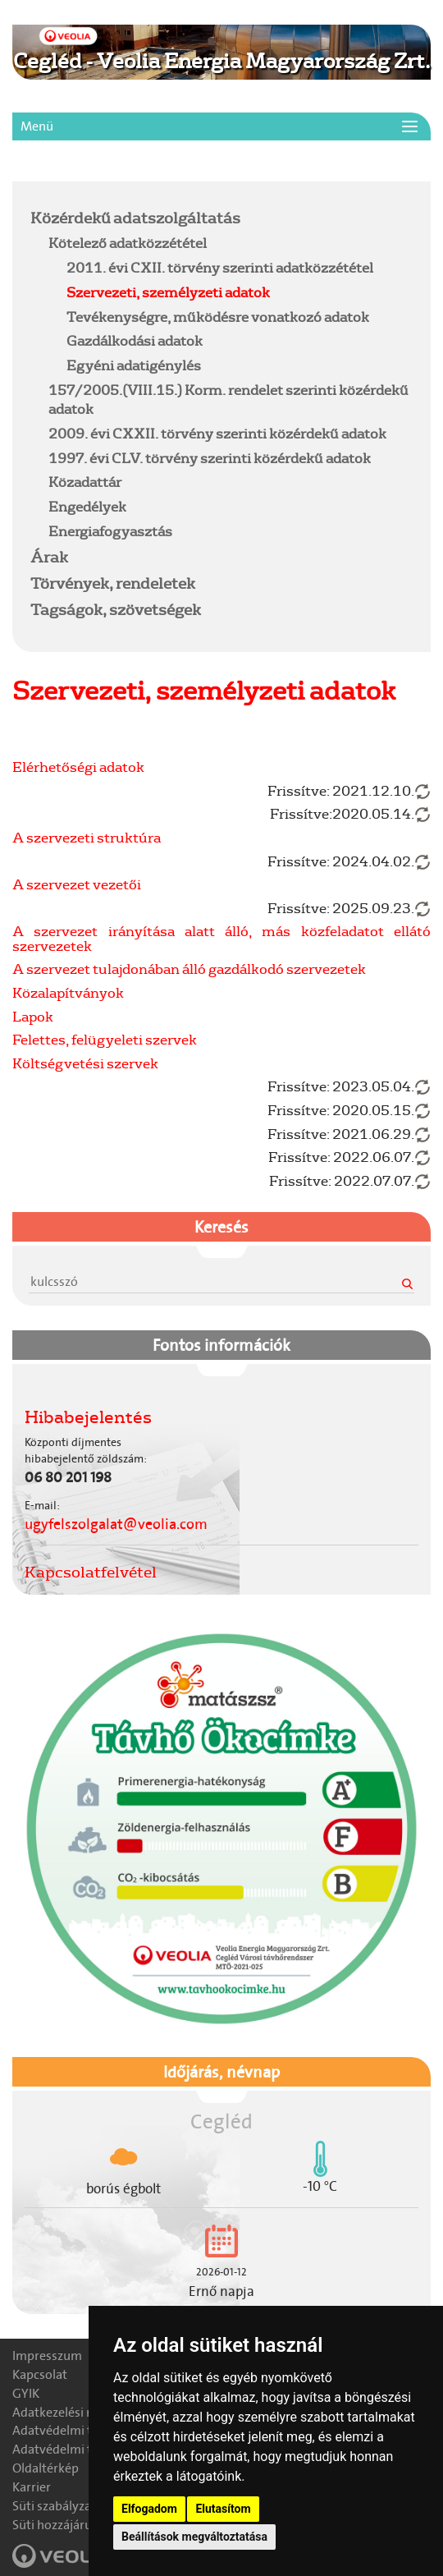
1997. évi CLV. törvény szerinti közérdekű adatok (209, 458)
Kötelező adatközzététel (127, 242)
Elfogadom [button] (149, 2508)
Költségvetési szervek (85, 1063)
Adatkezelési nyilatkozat (80, 2412)
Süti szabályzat (54, 2505)
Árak (49, 556)
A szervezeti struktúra (86, 837)
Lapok (32, 1016)
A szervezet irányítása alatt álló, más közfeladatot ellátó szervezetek (221, 938)
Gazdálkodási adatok (134, 340)
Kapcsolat (39, 2374)
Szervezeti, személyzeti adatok (168, 292)
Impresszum (47, 2355)
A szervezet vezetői (76, 884)
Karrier (31, 2487)
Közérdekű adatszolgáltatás (135, 217)
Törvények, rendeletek (112, 583)
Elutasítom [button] (222, 2508)
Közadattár (84, 481)
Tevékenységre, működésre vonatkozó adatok (217, 316)
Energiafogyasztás (110, 531)
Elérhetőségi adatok (78, 766)
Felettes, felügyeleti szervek (104, 1039)
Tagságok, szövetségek (115, 609)
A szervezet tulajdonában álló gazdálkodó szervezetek (189, 968)
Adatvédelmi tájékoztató (82, 2430)
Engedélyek (87, 506)
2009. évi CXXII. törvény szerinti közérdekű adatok (217, 433)
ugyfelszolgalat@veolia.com (116, 1524)
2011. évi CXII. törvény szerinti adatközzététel (219, 267)
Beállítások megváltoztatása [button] (194, 2536)
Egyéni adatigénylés (133, 365)
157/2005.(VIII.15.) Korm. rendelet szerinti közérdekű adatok (228, 399)
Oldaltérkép (45, 2468)
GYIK (25, 2393)
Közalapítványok (68, 992)
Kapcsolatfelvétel (91, 1571)
